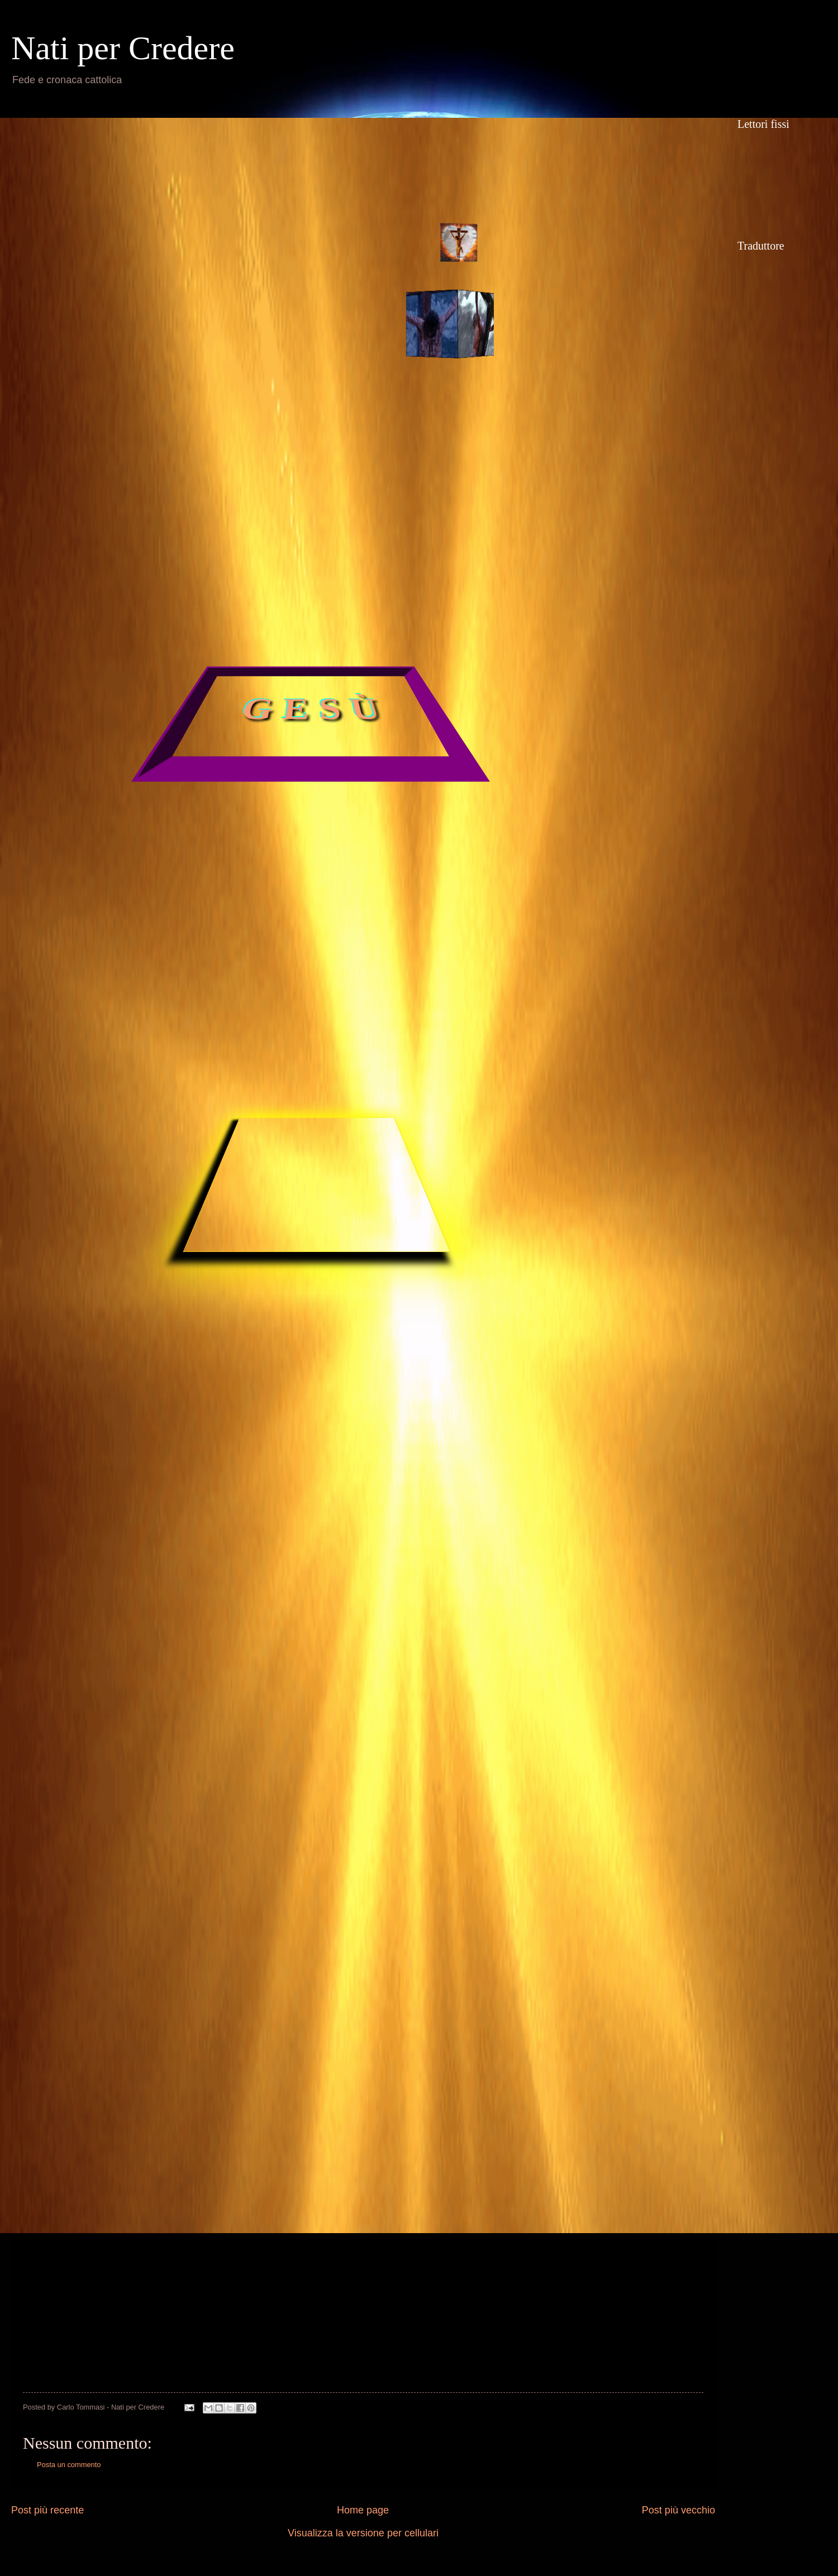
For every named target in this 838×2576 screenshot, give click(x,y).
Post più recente (47, 2510)
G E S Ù (311, 710)
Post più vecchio (678, 2510)
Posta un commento (69, 2464)
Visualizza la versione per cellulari (363, 2533)
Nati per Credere (123, 48)
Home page (363, 2510)
